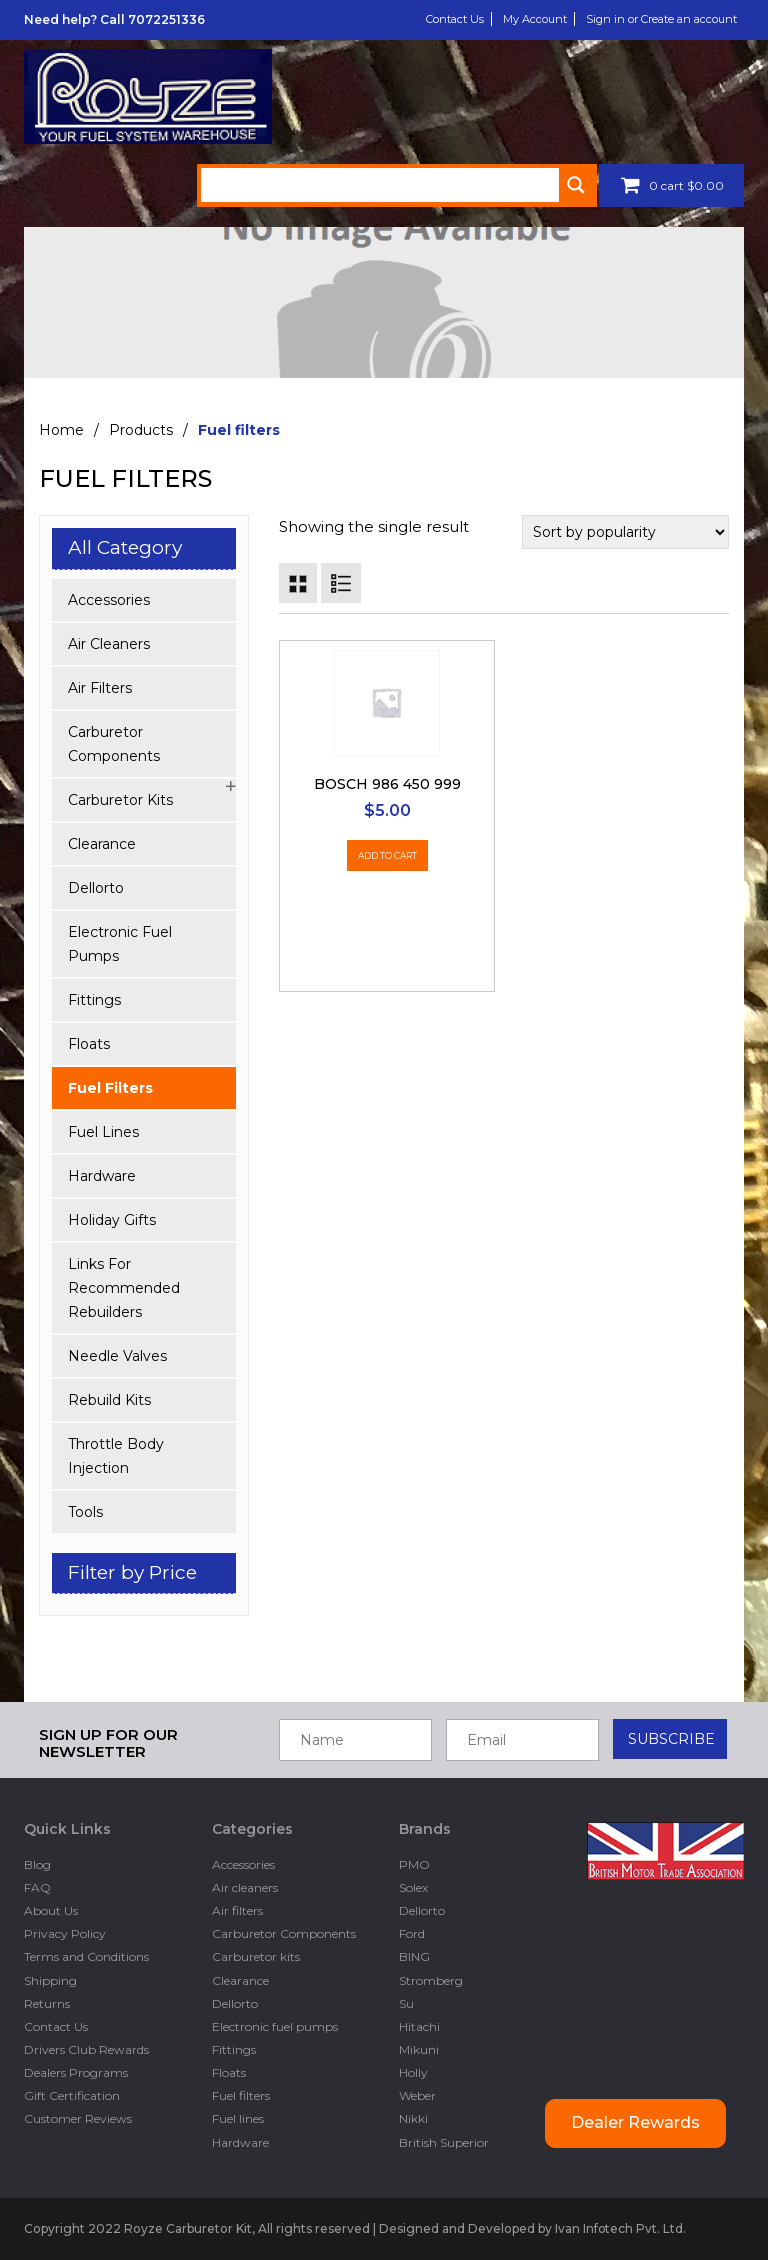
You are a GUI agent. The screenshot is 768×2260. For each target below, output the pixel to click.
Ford (412, 1933)
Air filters (100, 688)
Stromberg (431, 1980)
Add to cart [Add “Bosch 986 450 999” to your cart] (387, 855)
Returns (47, 2003)
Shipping (50, 1980)
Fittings (94, 1000)
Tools (85, 1512)
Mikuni (419, 2049)
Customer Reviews (78, 2118)
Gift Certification (72, 2095)
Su (406, 2003)
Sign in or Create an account (661, 19)
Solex (413, 1887)
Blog (37, 1864)
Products (141, 430)
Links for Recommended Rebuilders (124, 1288)
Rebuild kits (109, 1400)
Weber (417, 2095)
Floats (89, 1044)
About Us (51, 1910)
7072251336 (166, 19)
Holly (413, 2072)
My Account (535, 19)
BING (414, 1956)
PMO (414, 1864)
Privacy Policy (65, 1933)
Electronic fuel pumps (120, 944)
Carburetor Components (114, 744)
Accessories (109, 600)
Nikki (413, 2118)
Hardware (102, 1176)
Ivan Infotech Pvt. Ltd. (621, 2228)
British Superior (444, 2142)
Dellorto (96, 888)
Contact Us (455, 19)
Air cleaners (109, 644)
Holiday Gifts (112, 1220)
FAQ (37, 1887)
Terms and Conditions (86, 1956)
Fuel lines (103, 1132)
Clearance (102, 844)
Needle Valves (117, 1356)
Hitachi (419, 2026)
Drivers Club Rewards (86, 2049)
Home (61, 430)
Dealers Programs (76, 2072)
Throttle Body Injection (116, 1456)
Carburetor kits (120, 800)
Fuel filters (110, 1088)
